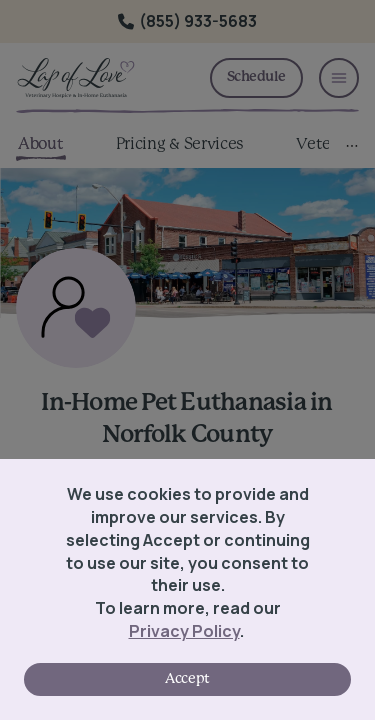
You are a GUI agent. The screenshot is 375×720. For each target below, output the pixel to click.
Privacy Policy (184, 631)
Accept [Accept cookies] (187, 679)
